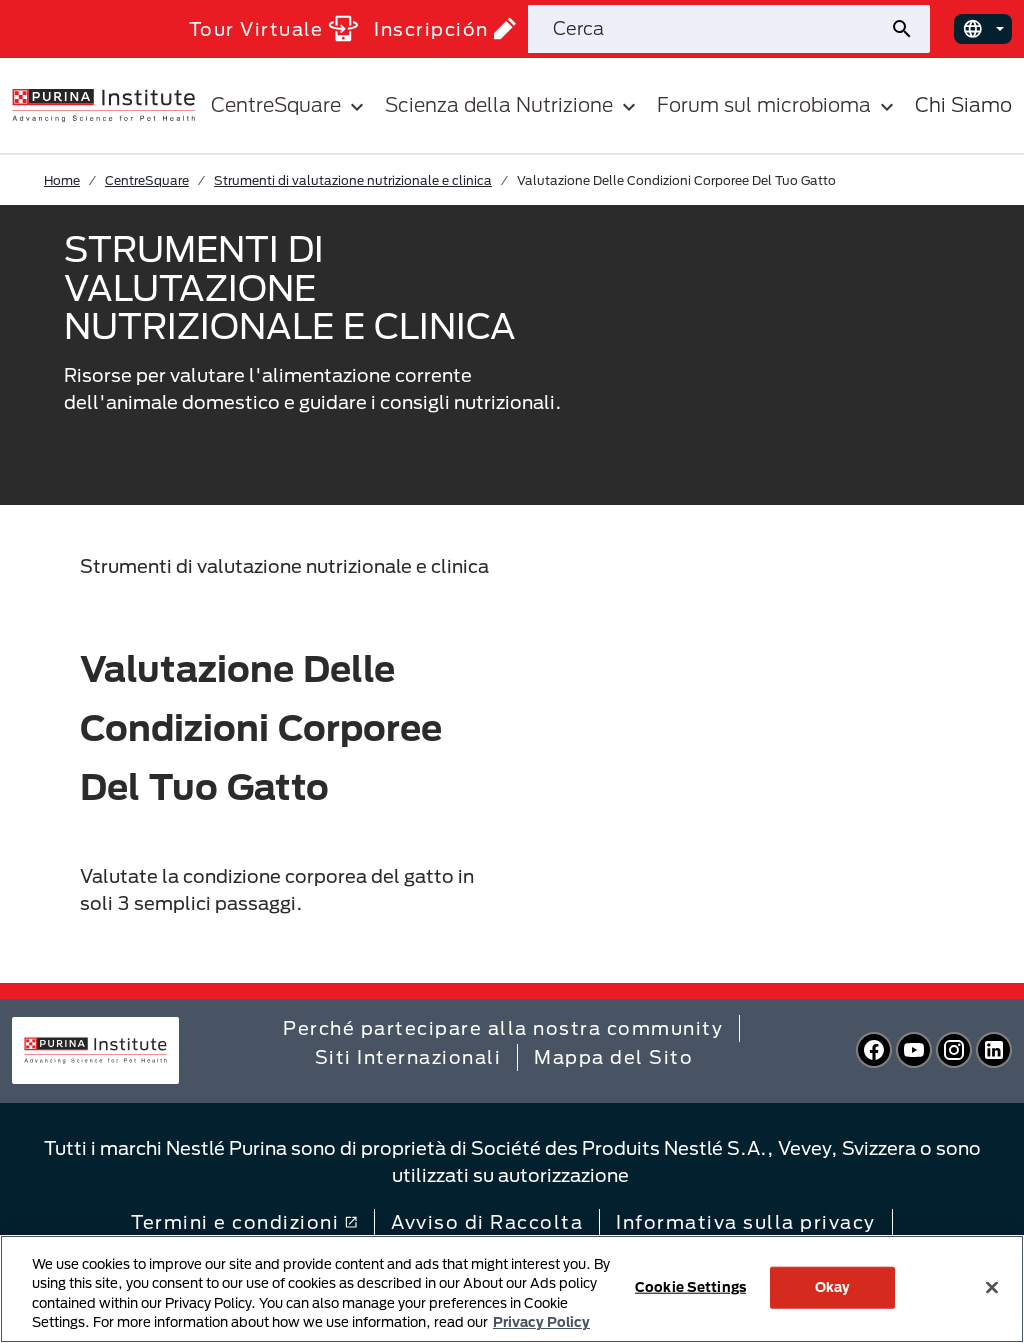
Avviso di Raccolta (487, 1222)
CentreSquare (147, 180)
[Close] (992, 1287)
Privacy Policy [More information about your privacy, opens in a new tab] (541, 1322)
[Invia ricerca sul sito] (909, 29)
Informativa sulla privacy (746, 1222)
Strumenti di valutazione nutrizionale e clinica (353, 180)
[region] (512, 1289)
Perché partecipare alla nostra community (503, 1028)
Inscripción (445, 28)
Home (62, 180)
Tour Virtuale (274, 28)
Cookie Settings (690, 1287)
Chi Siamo (963, 104)
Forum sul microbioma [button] (778, 105)
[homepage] (103, 104)
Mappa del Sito (613, 1057)
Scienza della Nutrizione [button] (513, 105)
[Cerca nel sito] (709, 29)
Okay (833, 1287)
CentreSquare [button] (290, 105)
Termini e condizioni (244, 1222)
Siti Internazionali (408, 1057)
